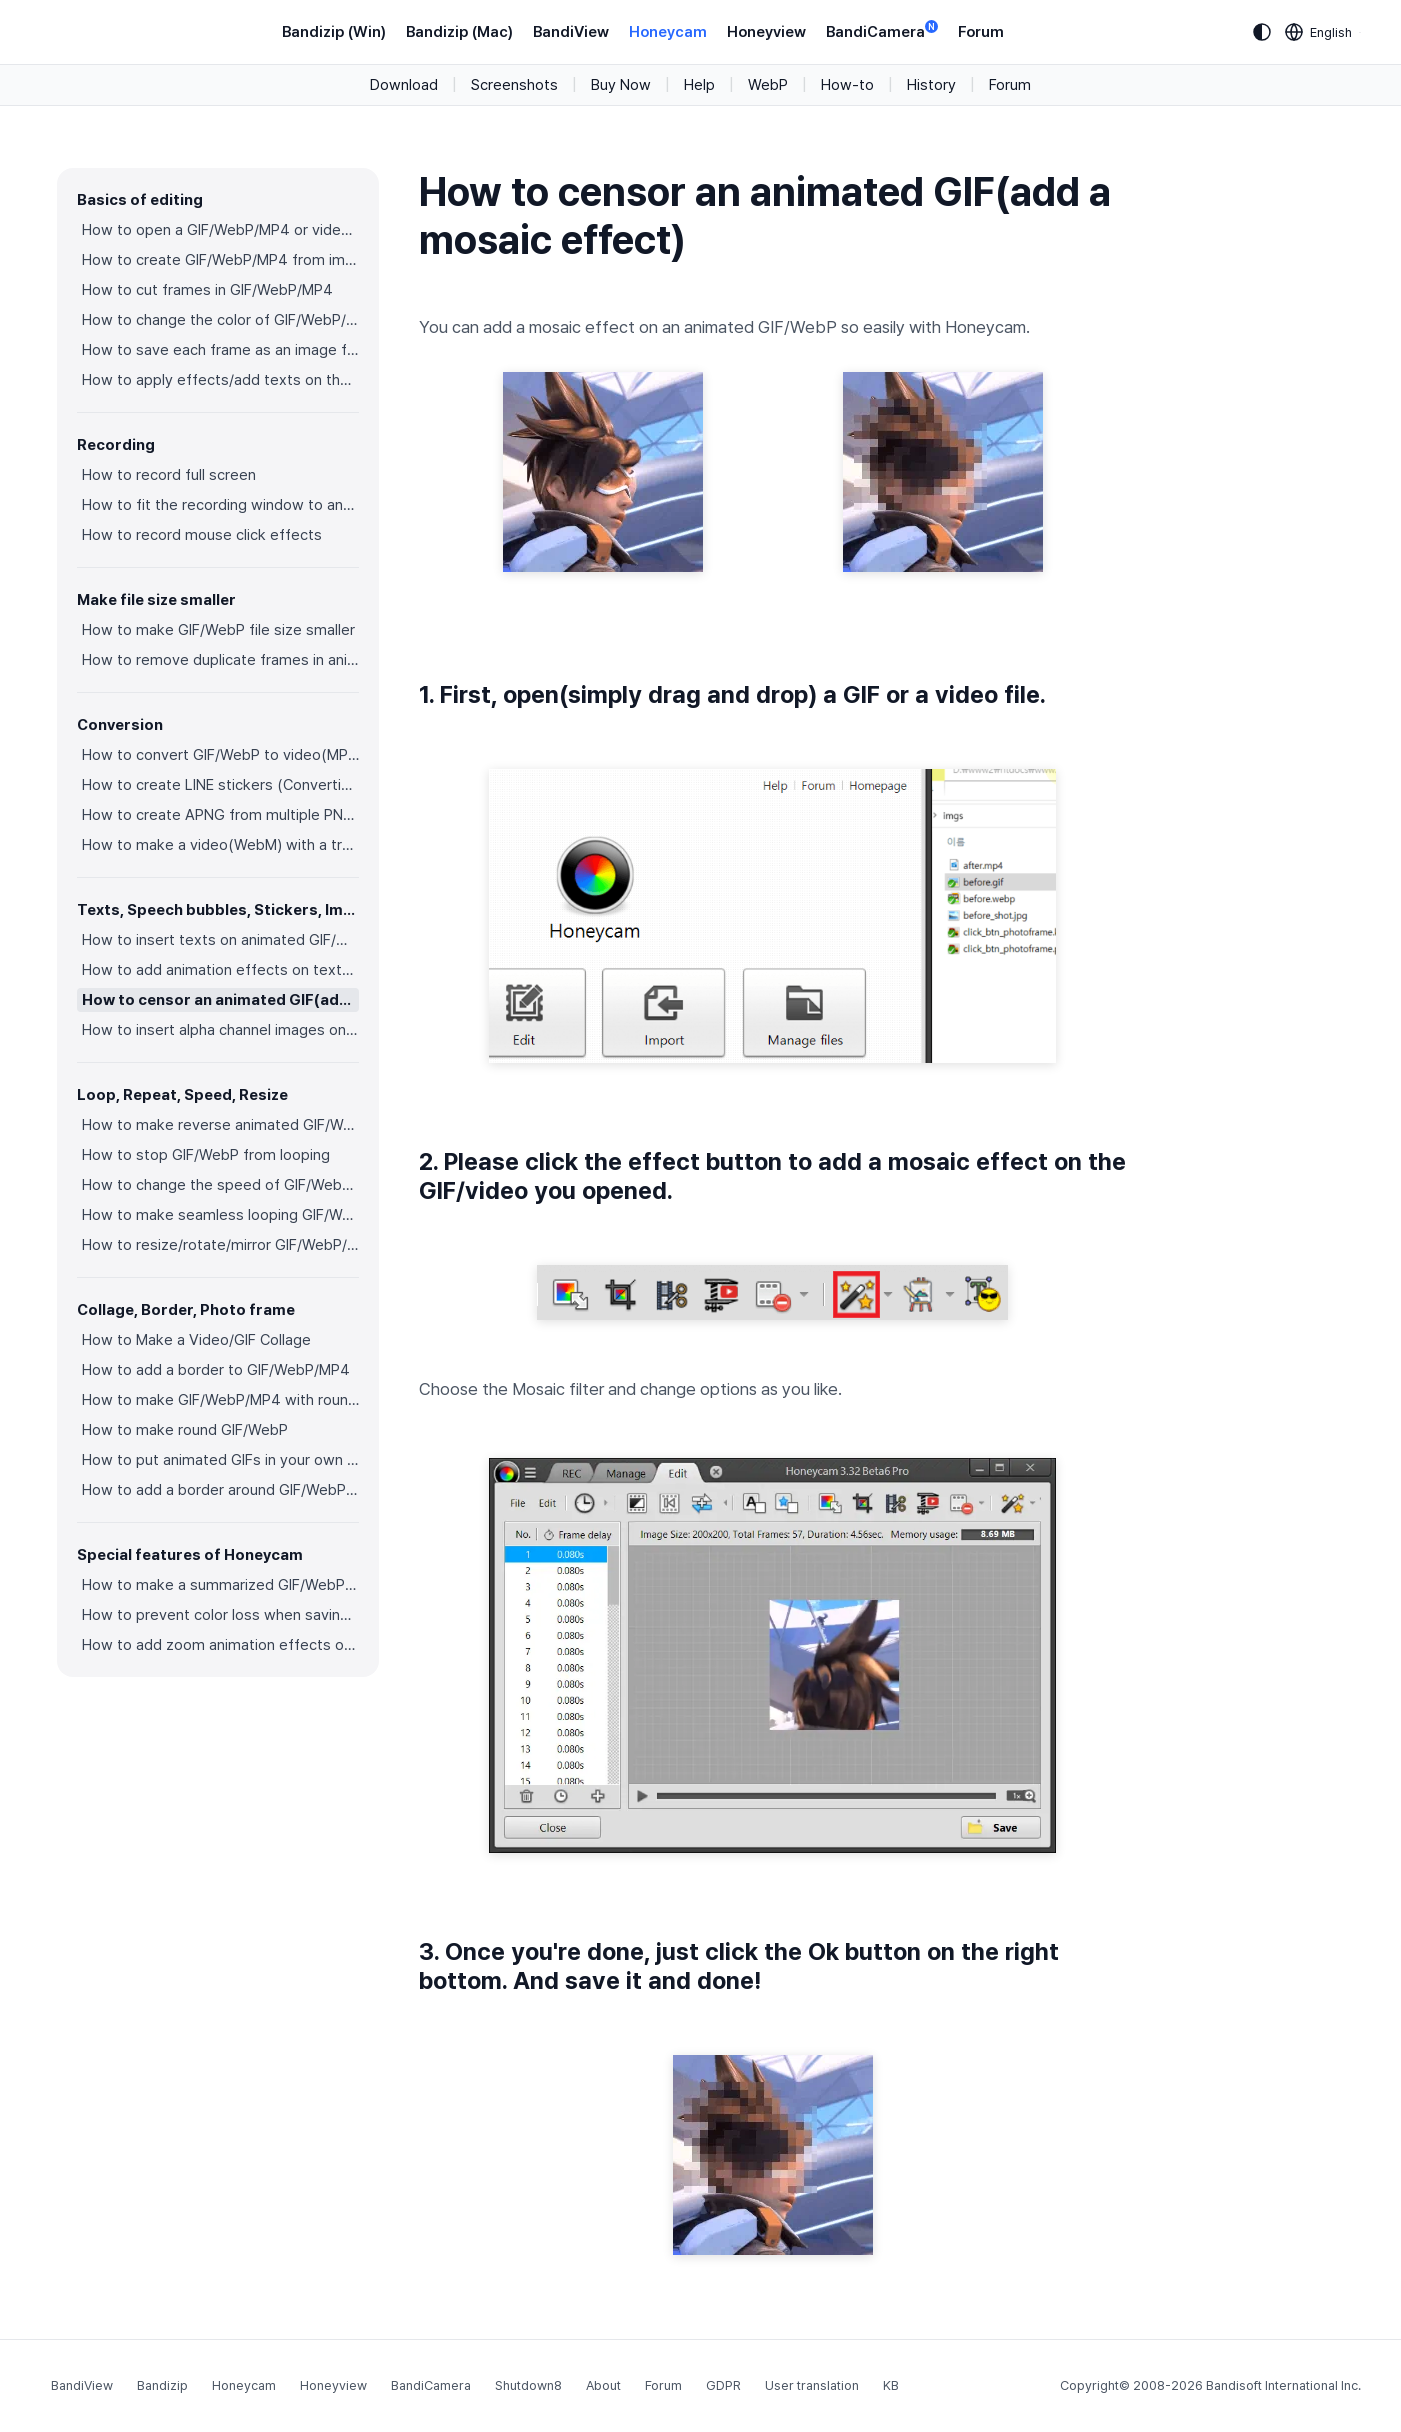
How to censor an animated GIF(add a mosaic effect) (220, 1000)
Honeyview (766, 32)
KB (891, 2385)
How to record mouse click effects (202, 535)
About (603, 2385)
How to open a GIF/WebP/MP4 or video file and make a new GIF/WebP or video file (220, 230)
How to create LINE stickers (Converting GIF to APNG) (220, 785)
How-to (847, 85)
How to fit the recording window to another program (220, 505)
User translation (812, 2385)
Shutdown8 (528, 2385)
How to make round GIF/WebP (185, 1430)
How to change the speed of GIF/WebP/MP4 (220, 1185)
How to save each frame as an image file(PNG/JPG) (220, 350)
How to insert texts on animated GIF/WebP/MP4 (220, 940)
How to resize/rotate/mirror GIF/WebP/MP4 (220, 1245)
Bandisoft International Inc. (1283, 2385)
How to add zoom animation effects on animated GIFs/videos (220, 1645)
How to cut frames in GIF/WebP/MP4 (207, 290)
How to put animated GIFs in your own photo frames (220, 1460)
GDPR (723, 2385)
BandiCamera (882, 30)
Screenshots (514, 85)
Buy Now (621, 85)
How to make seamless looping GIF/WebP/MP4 (220, 1215)
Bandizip (162, 2385)
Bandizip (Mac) (459, 32)
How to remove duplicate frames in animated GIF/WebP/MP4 (220, 660)
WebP (768, 85)
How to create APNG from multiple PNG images (220, 815)
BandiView (571, 32)
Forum (981, 32)
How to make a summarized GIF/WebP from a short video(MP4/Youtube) (220, 1585)
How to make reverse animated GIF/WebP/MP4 (220, 1125)
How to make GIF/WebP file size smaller (218, 630)
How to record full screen (169, 475)
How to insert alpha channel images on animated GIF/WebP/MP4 (220, 1030)
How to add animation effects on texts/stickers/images (220, 970)
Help (699, 85)
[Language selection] (1319, 32)
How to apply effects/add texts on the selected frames (220, 380)
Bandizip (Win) (334, 32)
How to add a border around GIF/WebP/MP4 (220, 1490)
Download (404, 85)
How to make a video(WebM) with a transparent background (220, 845)
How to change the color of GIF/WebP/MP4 (220, 320)
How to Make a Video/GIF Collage (196, 1340)
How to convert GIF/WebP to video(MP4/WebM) (220, 755)
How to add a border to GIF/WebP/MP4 (216, 1370)
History (931, 85)
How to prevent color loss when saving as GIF (220, 1615)
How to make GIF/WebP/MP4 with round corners (220, 1400)
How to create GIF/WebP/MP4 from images (220, 260)
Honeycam (668, 32)
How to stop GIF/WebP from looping (206, 1155)
